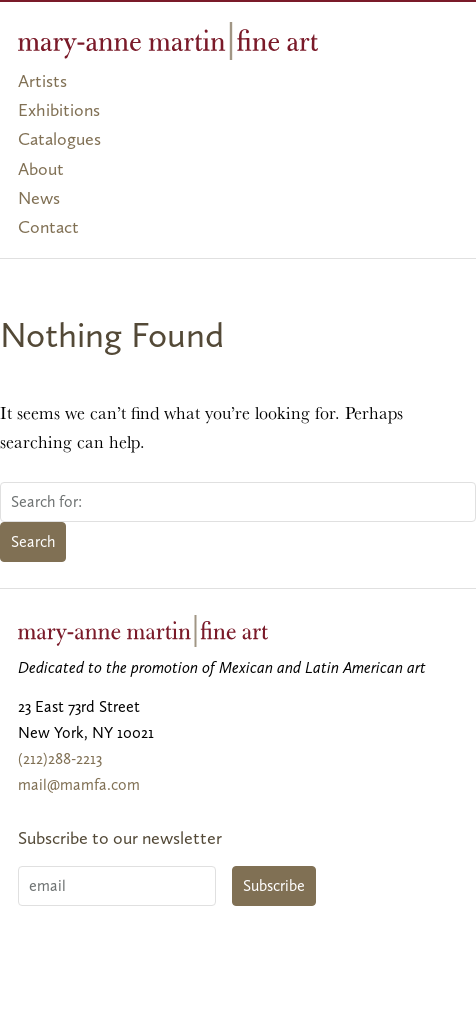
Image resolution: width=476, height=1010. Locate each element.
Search (33, 541)
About (41, 169)
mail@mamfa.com (79, 784)
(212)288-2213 (60, 758)
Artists (42, 81)
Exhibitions (59, 110)
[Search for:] (238, 502)
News (39, 198)
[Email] (117, 886)
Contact (48, 227)
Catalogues (59, 139)
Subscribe (274, 885)
